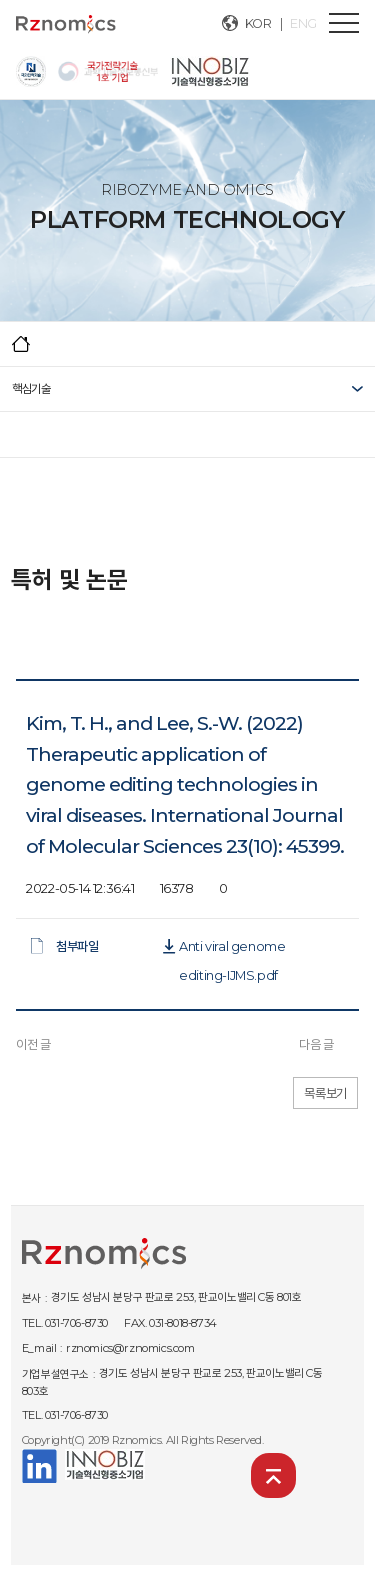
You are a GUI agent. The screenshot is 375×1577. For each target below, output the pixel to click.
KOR (258, 23)
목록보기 (325, 1093)
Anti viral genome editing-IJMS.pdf (232, 950)
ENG (303, 23)
